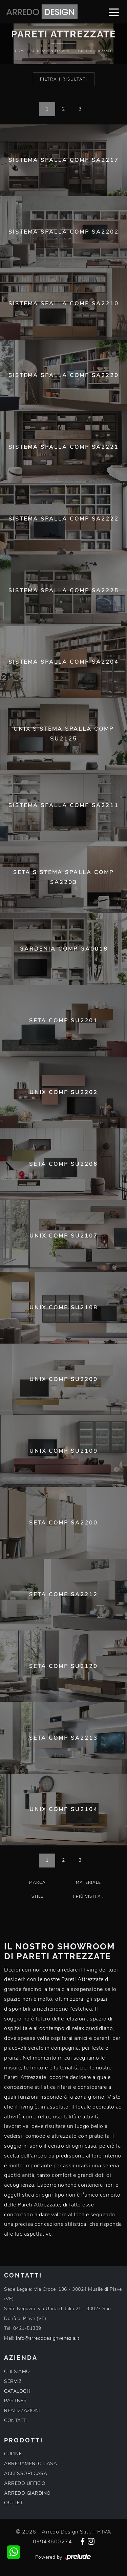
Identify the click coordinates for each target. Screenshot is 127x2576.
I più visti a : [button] (88, 1896)
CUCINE (13, 2454)
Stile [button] (37, 1896)
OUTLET (13, 2503)
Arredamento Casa (49, 51)
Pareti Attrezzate (94, 51)
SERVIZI (13, 2381)
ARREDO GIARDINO (27, 2493)
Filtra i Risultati (63, 79)
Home (20, 51)
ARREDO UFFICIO (24, 2483)
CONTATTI (15, 2420)
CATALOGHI (18, 2391)
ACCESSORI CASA (25, 2473)
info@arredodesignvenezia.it (48, 2338)
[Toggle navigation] (114, 12)
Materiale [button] (88, 1882)
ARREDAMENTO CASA (30, 2463)
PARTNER (15, 2401)
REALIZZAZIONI (22, 2410)
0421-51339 (27, 2328)
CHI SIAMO (17, 2371)
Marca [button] (37, 1882)
